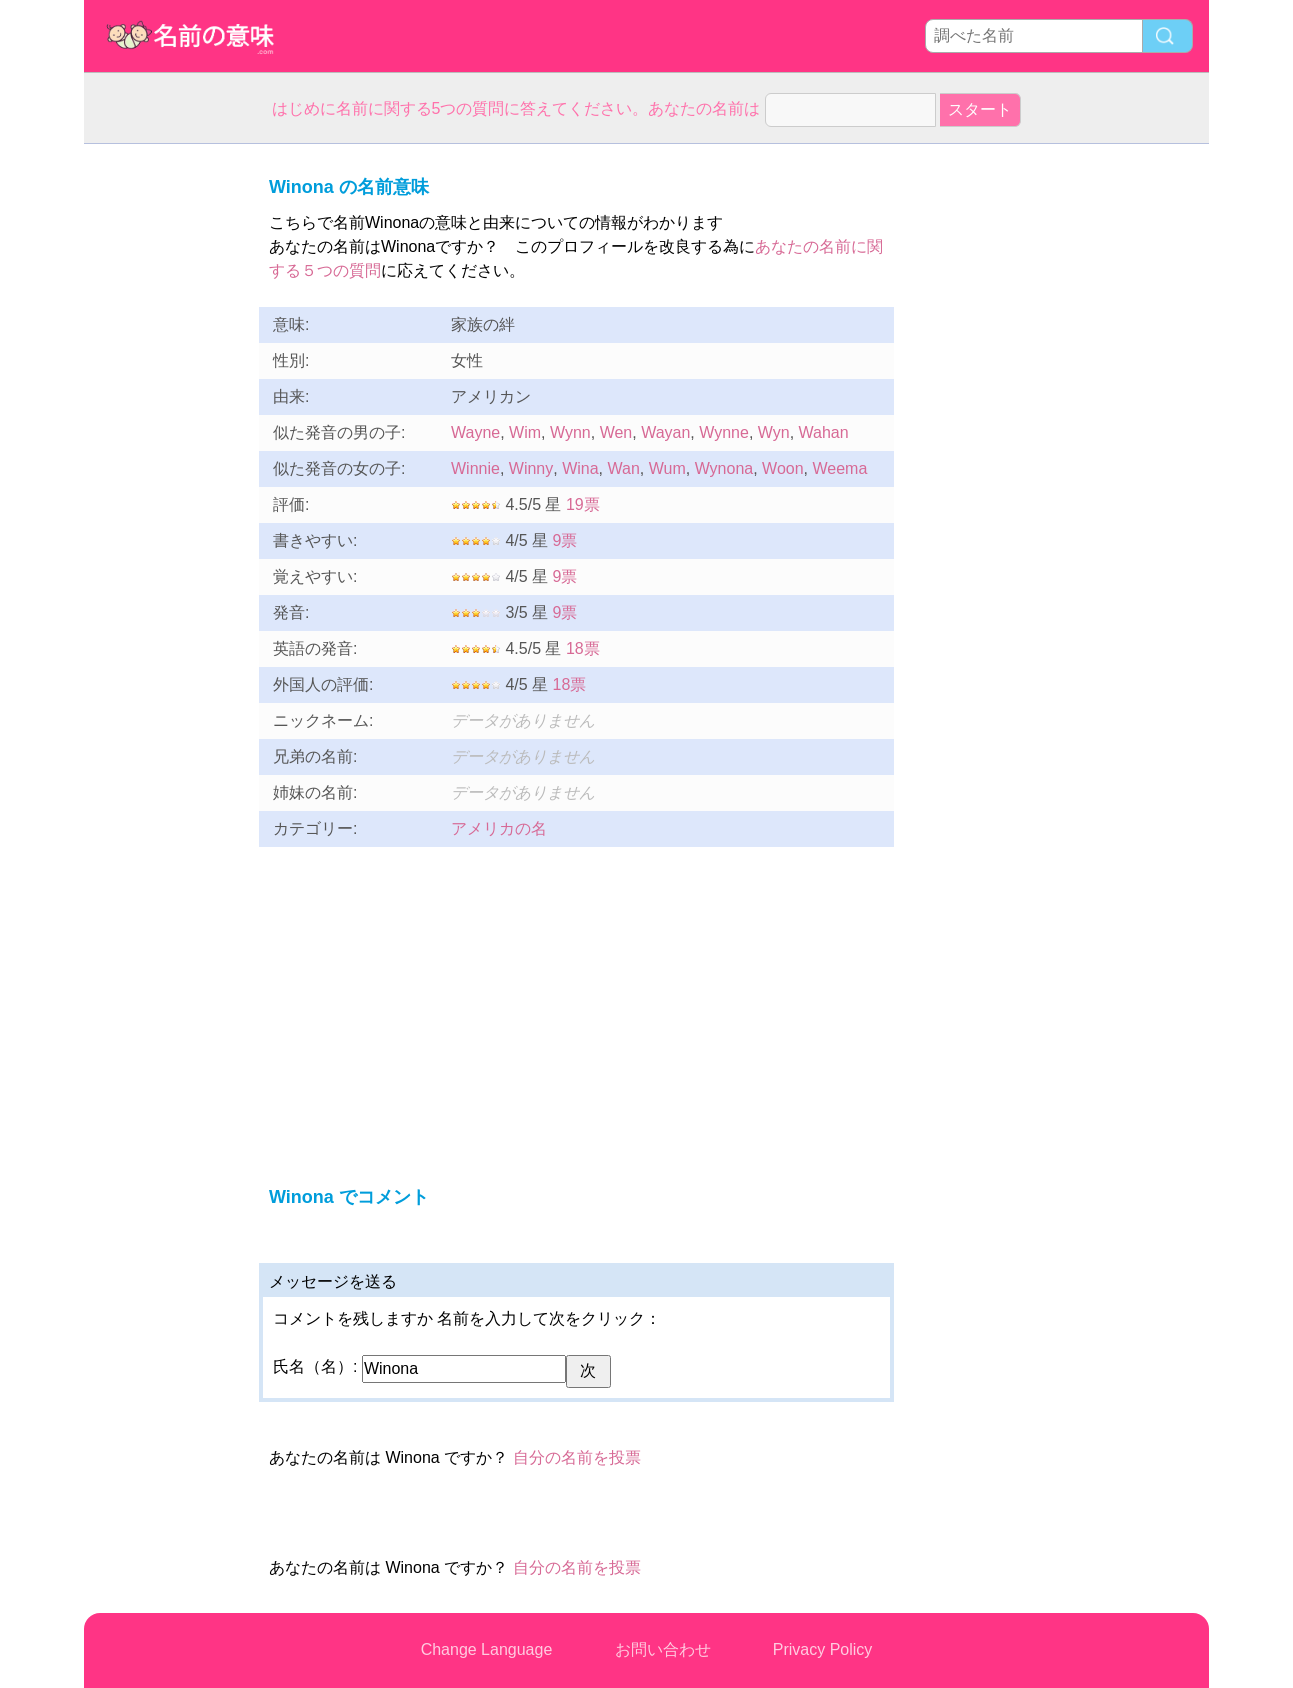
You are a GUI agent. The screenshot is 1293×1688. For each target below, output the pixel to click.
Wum (667, 468)
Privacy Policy (823, 1649)
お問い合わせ (663, 1649)
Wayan (665, 432)
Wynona (724, 468)
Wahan (824, 432)
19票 (583, 504)
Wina (580, 468)
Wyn (774, 432)
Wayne (475, 432)
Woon (783, 468)
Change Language (487, 1649)
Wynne (724, 432)
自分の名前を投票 (577, 1457)
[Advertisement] (164, 444)
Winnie (475, 468)
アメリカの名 (499, 828)
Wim (525, 432)
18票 (583, 648)
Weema (839, 468)
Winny (531, 468)
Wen (616, 432)
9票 (565, 540)
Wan (623, 468)
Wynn (570, 432)
